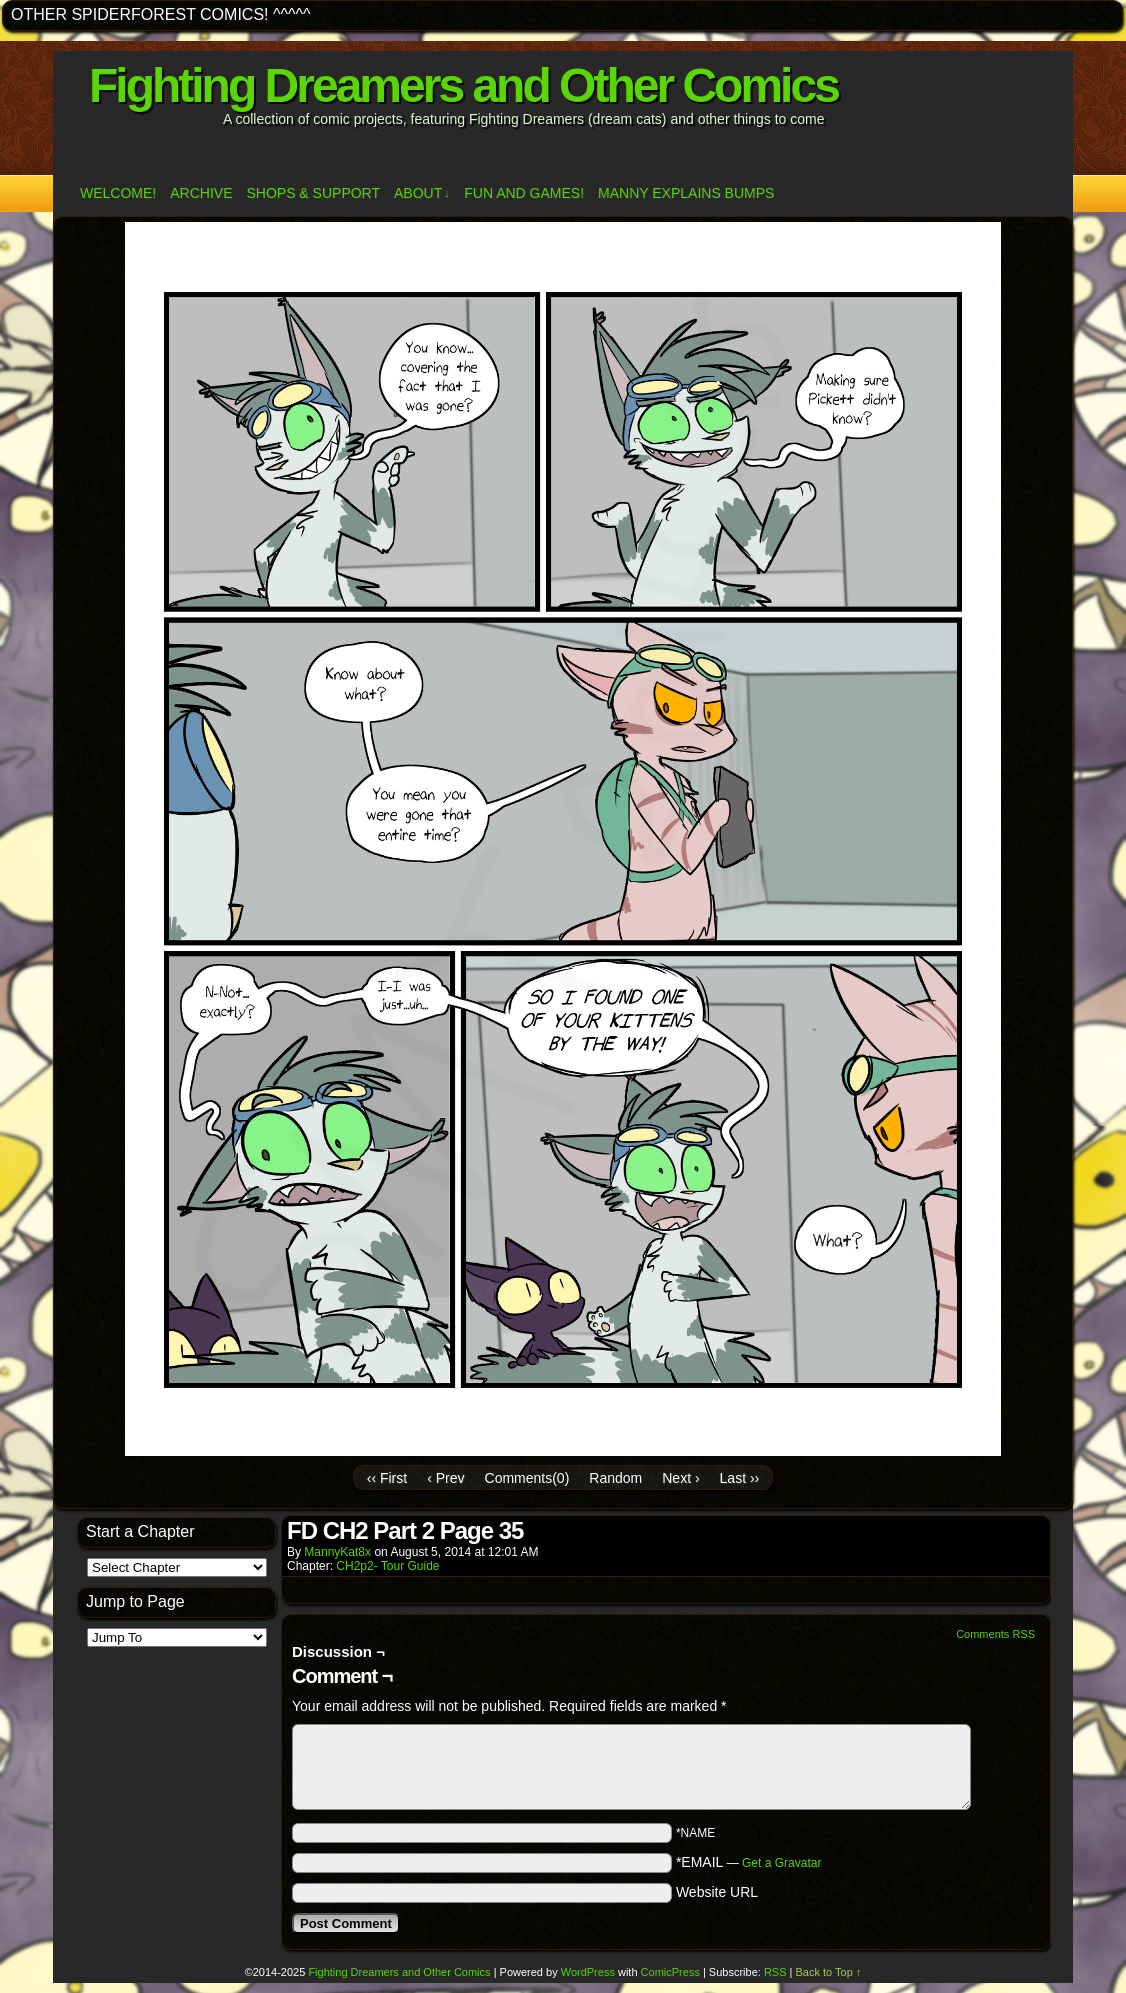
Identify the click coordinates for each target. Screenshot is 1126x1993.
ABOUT (422, 193)
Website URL (717, 1892)
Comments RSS (995, 1634)
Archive (201, 193)
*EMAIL (749, 1862)
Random (615, 1478)
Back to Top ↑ (829, 1972)
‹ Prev (445, 1478)
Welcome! (118, 193)
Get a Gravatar (781, 1863)
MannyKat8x (337, 1552)
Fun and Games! (524, 193)
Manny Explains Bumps (686, 193)
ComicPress (670, 1972)
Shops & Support (313, 193)
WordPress (588, 1972)
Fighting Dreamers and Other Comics (463, 85)
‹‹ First (387, 1478)
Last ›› (740, 1478)
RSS (775, 1972)
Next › (680, 1478)
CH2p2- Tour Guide (387, 1566)
